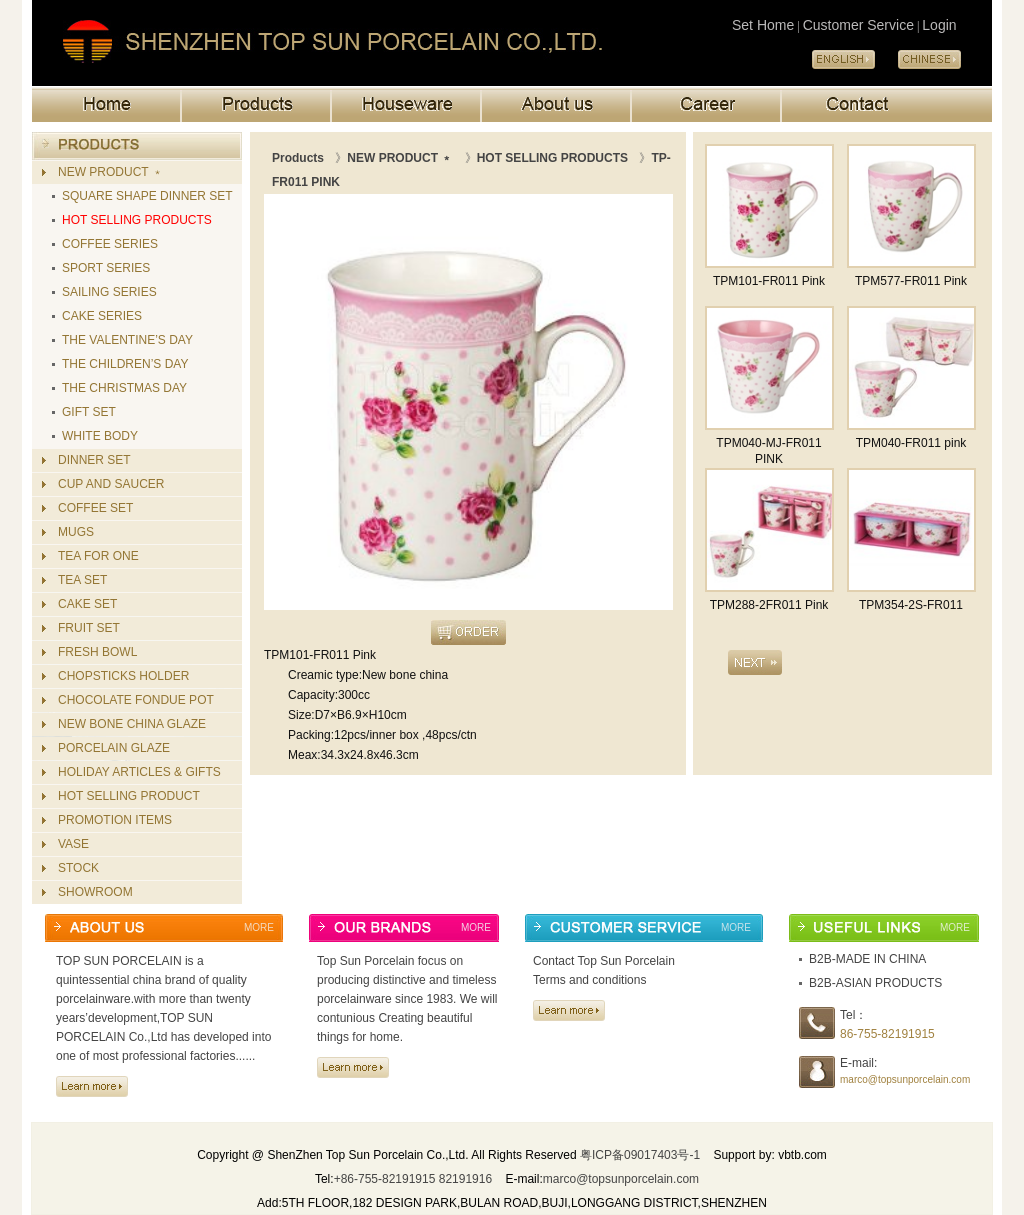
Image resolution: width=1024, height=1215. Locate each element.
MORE (259, 927)
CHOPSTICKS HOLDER (123, 676)
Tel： (853, 1015)
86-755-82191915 (887, 1034)
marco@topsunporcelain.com (905, 1079)
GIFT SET (89, 412)
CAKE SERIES (102, 316)
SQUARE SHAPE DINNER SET (147, 196)
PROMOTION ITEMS (115, 820)
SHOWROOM (95, 892)
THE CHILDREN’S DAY (125, 364)
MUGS (76, 532)
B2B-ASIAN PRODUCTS (875, 983)
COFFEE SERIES (110, 244)
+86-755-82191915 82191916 (413, 1179)
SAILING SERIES (109, 292)
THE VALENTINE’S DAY (127, 340)
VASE (73, 844)
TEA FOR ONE (98, 556)
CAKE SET (87, 604)
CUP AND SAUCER (111, 484)
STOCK (78, 868)
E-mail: (858, 1063)
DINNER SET (94, 460)
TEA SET (82, 580)
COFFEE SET (95, 508)
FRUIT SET (89, 628)
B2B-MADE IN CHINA (867, 959)
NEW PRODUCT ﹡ (111, 172)
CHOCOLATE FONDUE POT (136, 700)
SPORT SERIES (106, 268)
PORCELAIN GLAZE (114, 748)
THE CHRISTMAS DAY (124, 388)
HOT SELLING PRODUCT (129, 796)
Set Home (763, 25)
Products (298, 158)
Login (939, 25)
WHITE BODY (100, 436)
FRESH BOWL (97, 652)
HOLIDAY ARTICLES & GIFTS (139, 772)
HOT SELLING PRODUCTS (137, 220)
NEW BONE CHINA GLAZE (132, 724)
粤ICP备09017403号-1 (640, 1155)
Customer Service (858, 25)
